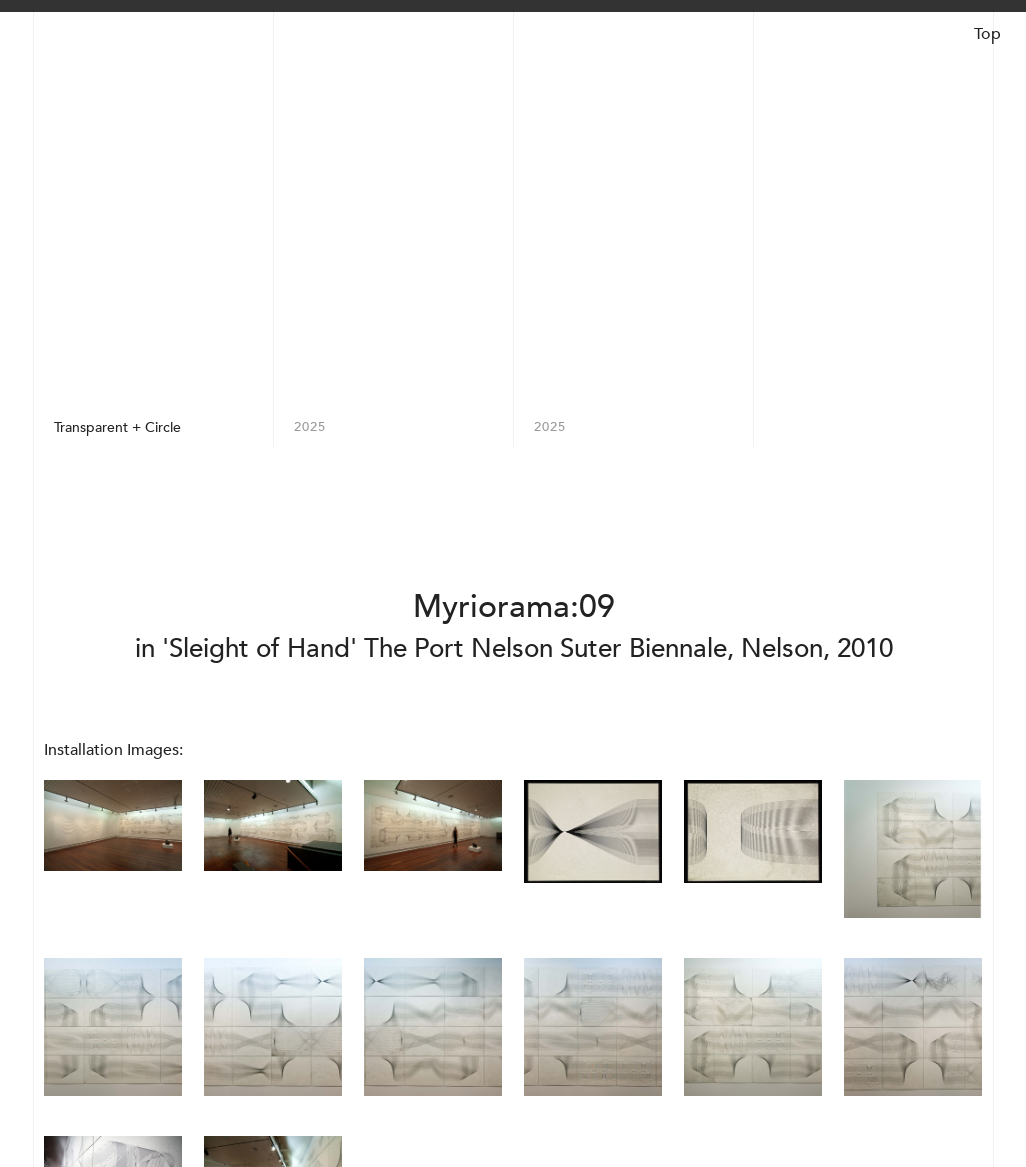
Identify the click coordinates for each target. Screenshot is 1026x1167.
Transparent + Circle (117, 427)
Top (987, 34)
